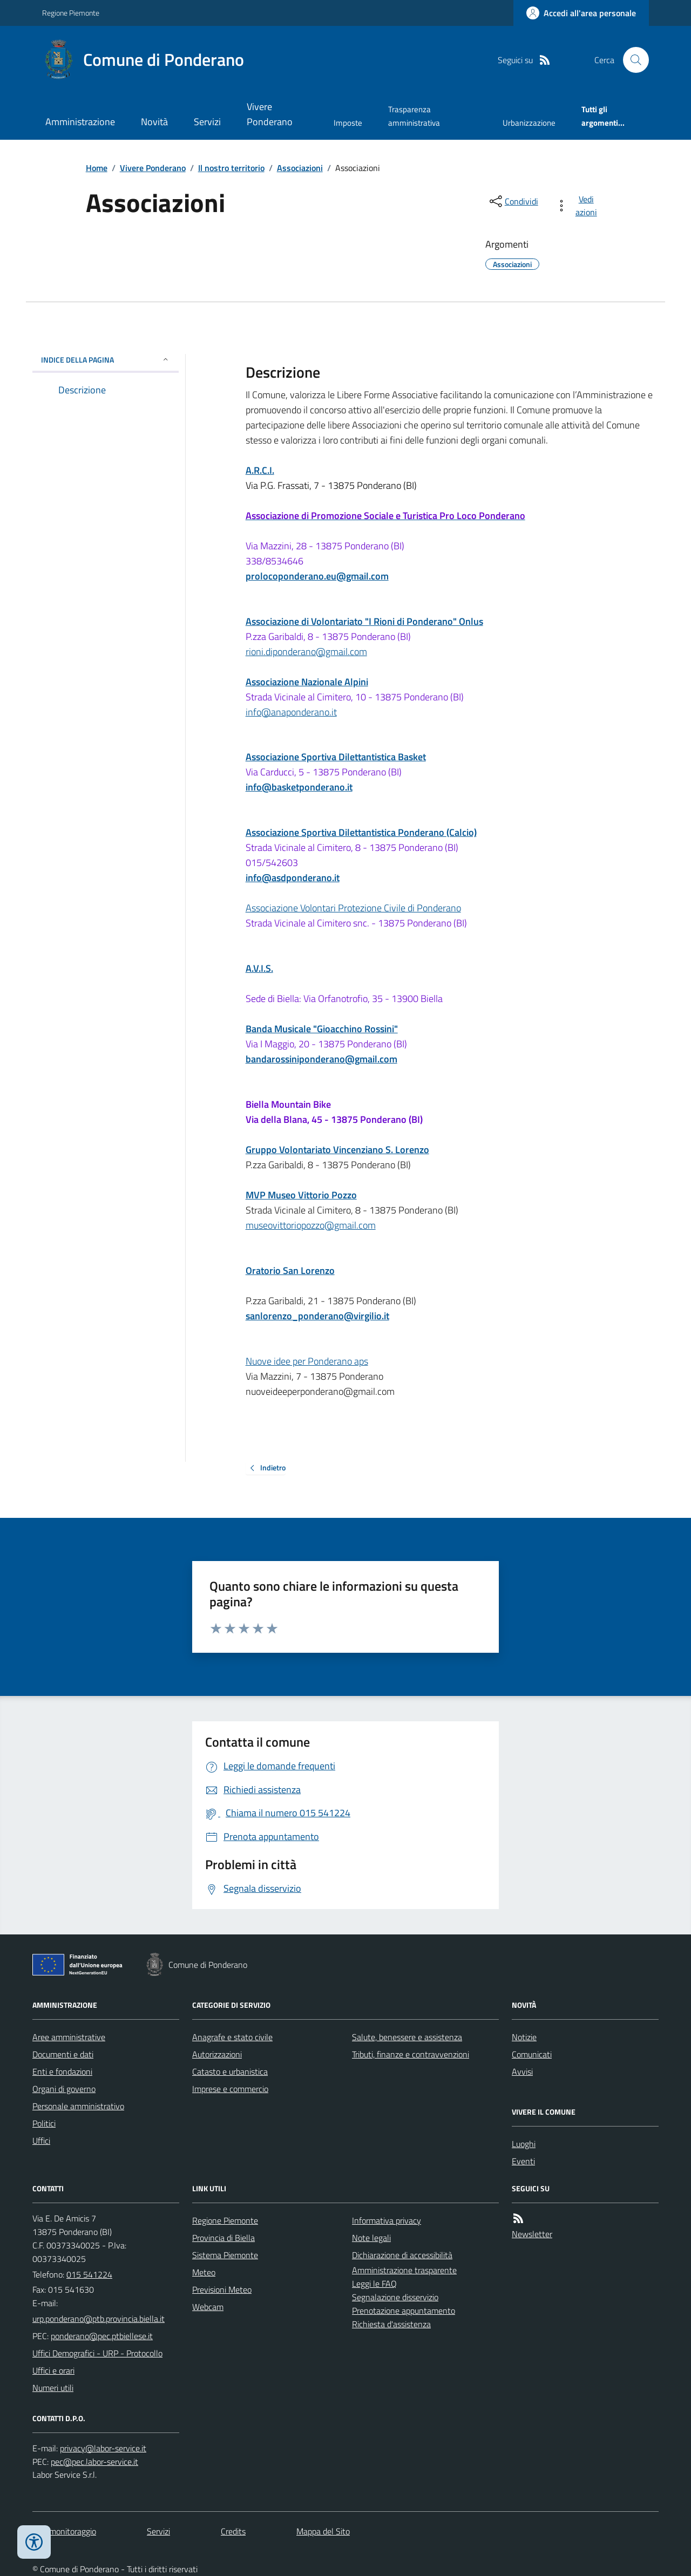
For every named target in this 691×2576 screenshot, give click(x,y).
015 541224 (89, 2274)
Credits (233, 2531)
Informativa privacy (386, 2220)
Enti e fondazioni (62, 2071)
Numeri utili (52, 2387)
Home (96, 167)
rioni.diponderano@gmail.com (306, 651)
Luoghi (524, 2143)
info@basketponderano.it (299, 787)
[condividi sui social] (512, 201)
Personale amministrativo (78, 2106)
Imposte (348, 123)
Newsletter (532, 2233)
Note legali (371, 2237)
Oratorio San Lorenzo (290, 1270)
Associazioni (300, 167)
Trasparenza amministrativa (414, 115)
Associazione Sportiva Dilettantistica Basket (336, 756)
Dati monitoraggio (64, 2531)
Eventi (523, 2161)
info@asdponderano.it (293, 877)
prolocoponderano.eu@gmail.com (317, 576)
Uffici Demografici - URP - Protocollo (97, 2353)
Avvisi (522, 2071)
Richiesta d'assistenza (391, 2324)
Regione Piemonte (70, 12)
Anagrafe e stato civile (232, 2036)
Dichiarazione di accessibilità (402, 2254)
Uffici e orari (53, 2370)
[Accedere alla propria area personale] (581, 13)
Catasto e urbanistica (230, 2071)
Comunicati (532, 2054)
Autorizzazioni (217, 2054)
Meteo (203, 2272)
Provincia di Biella (223, 2237)
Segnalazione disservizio (395, 2297)
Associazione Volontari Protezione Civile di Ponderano (353, 908)
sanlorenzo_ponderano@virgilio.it (317, 1316)
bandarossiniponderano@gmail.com (321, 1059)
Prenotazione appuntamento (403, 2310)
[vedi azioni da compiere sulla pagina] (578, 206)
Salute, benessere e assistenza (407, 2036)
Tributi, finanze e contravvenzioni (410, 2054)
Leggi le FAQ (374, 2283)
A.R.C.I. (260, 470)
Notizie (524, 2036)
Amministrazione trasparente (404, 2270)
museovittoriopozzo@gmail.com (311, 1225)
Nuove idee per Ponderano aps (307, 1361)
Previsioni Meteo (222, 2289)
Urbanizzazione (529, 123)
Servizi (207, 121)
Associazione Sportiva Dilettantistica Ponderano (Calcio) (361, 832)
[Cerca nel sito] (631, 60)
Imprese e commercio (230, 2088)
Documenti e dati (62, 2054)
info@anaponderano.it (291, 712)
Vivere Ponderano (270, 114)
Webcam (207, 2306)
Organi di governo (64, 2088)
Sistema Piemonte (225, 2254)
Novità (154, 121)
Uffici (41, 2140)
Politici (44, 2123)
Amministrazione (80, 121)
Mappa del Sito (323, 2531)
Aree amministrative (68, 2036)
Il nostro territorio (231, 167)
